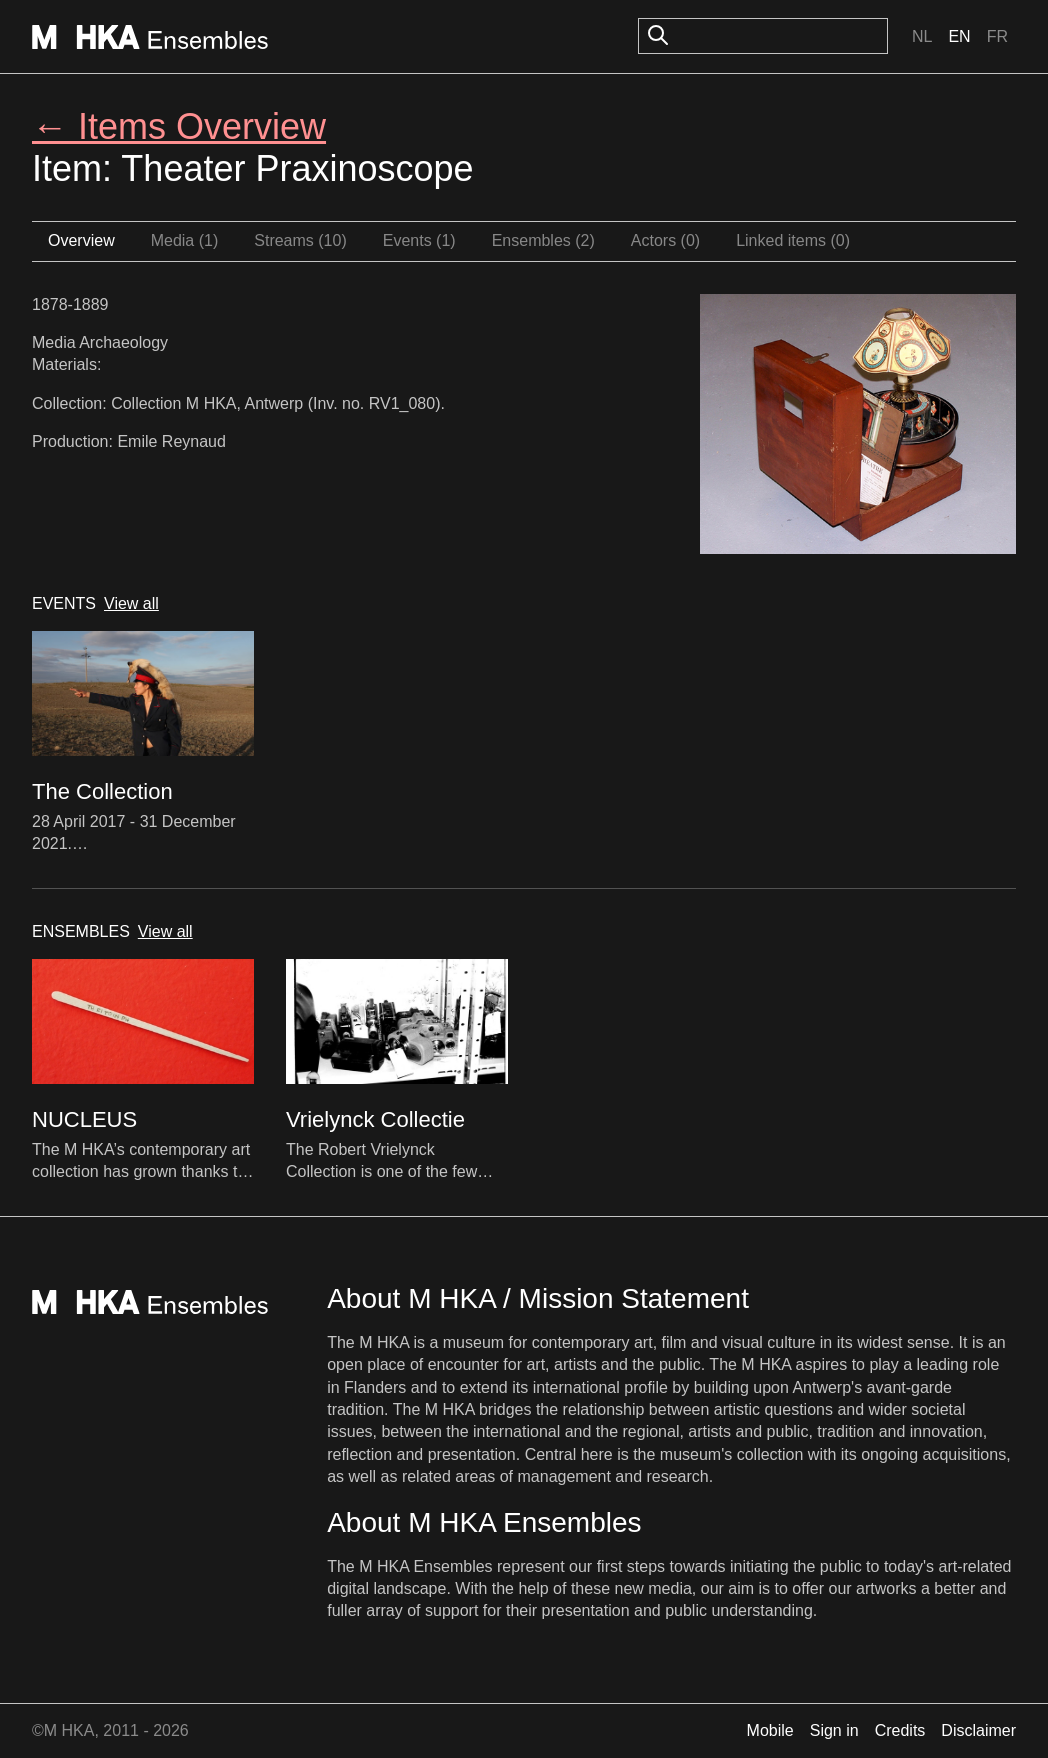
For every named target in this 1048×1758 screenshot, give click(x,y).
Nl (922, 36)
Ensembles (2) (543, 240)
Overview (81, 240)
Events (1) (419, 240)
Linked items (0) (793, 240)
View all (131, 603)
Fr (997, 36)
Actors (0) (665, 240)
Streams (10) (300, 240)
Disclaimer (978, 1730)
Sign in (834, 1730)
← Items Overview (179, 126)
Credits (900, 1730)
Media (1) (185, 240)
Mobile (770, 1730)
